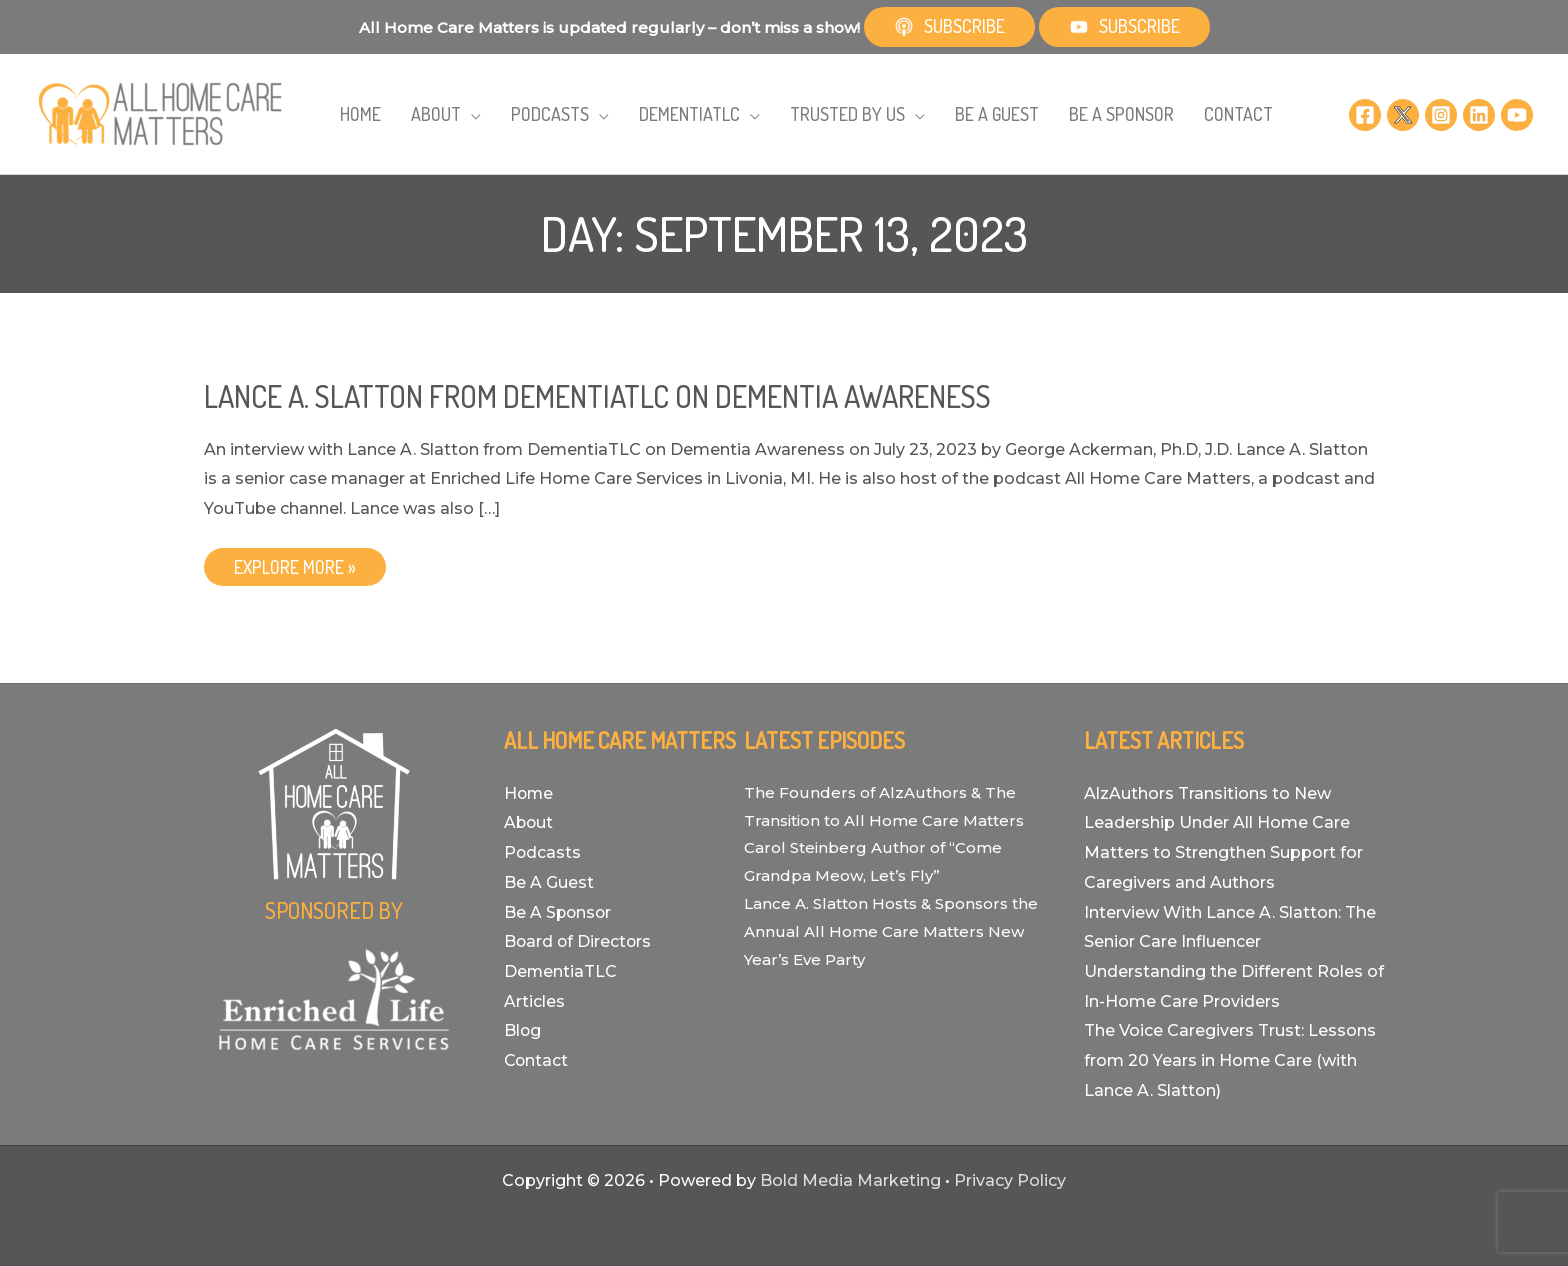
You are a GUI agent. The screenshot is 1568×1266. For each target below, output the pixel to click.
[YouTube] (1517, 114)
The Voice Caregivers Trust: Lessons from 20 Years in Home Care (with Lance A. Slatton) (1230, 1060)
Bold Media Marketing (850, 1180)
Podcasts (543, 852)
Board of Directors (579, 941)
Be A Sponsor (559, 912)
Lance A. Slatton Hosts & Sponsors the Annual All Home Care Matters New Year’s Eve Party (891, 931)
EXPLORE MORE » (294, 570)
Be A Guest (549, 882)
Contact (537, 1060)
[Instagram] (1441, 114)
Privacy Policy (1010, 1180)
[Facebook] (1365, 114)
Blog (523, 1030)
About (529, 822)
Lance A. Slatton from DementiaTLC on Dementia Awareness (597, 396)
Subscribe (949, 26)
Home (529, 793)
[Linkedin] (1479, 114)
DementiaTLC (561, 971)
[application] (484, 115)
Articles (534, 1001)
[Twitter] (1403, 114)
